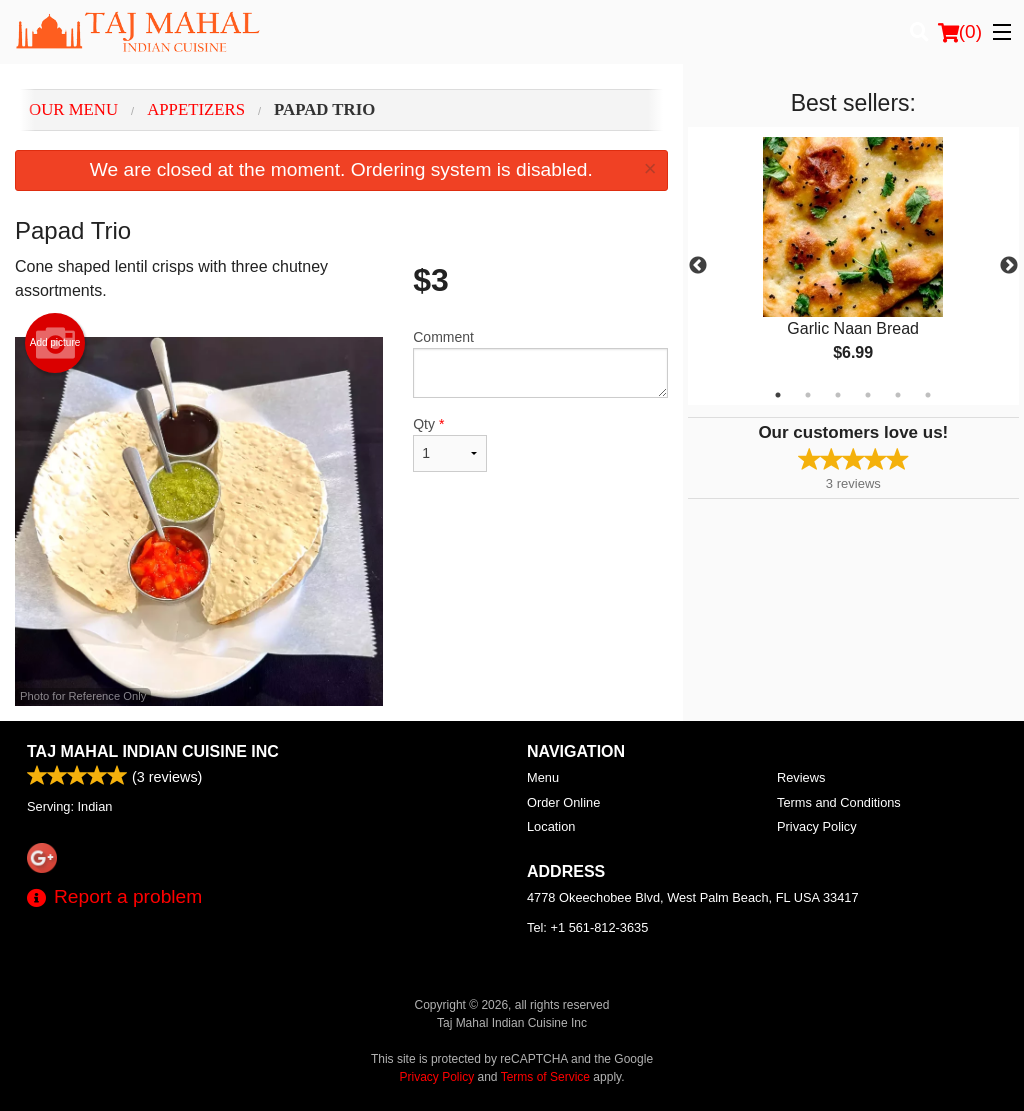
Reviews (801, 777)
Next (1009, 266)
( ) (960, 32)
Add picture (55, 343)
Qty (450, 444)
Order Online (563, 802)
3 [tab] (838, 395)
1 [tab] (778, 395)
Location (551, 826)
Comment (540, 363)
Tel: (587, 927)
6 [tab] (928, 395)
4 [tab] (868, 395)
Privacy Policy (817, 826)
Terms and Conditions (839, 802)
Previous (698, 266)
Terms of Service (545, 1077)
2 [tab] (808, 395)
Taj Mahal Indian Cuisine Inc (153, 751)
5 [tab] (898, 395)
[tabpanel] (853, 266)
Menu (543, 777)
